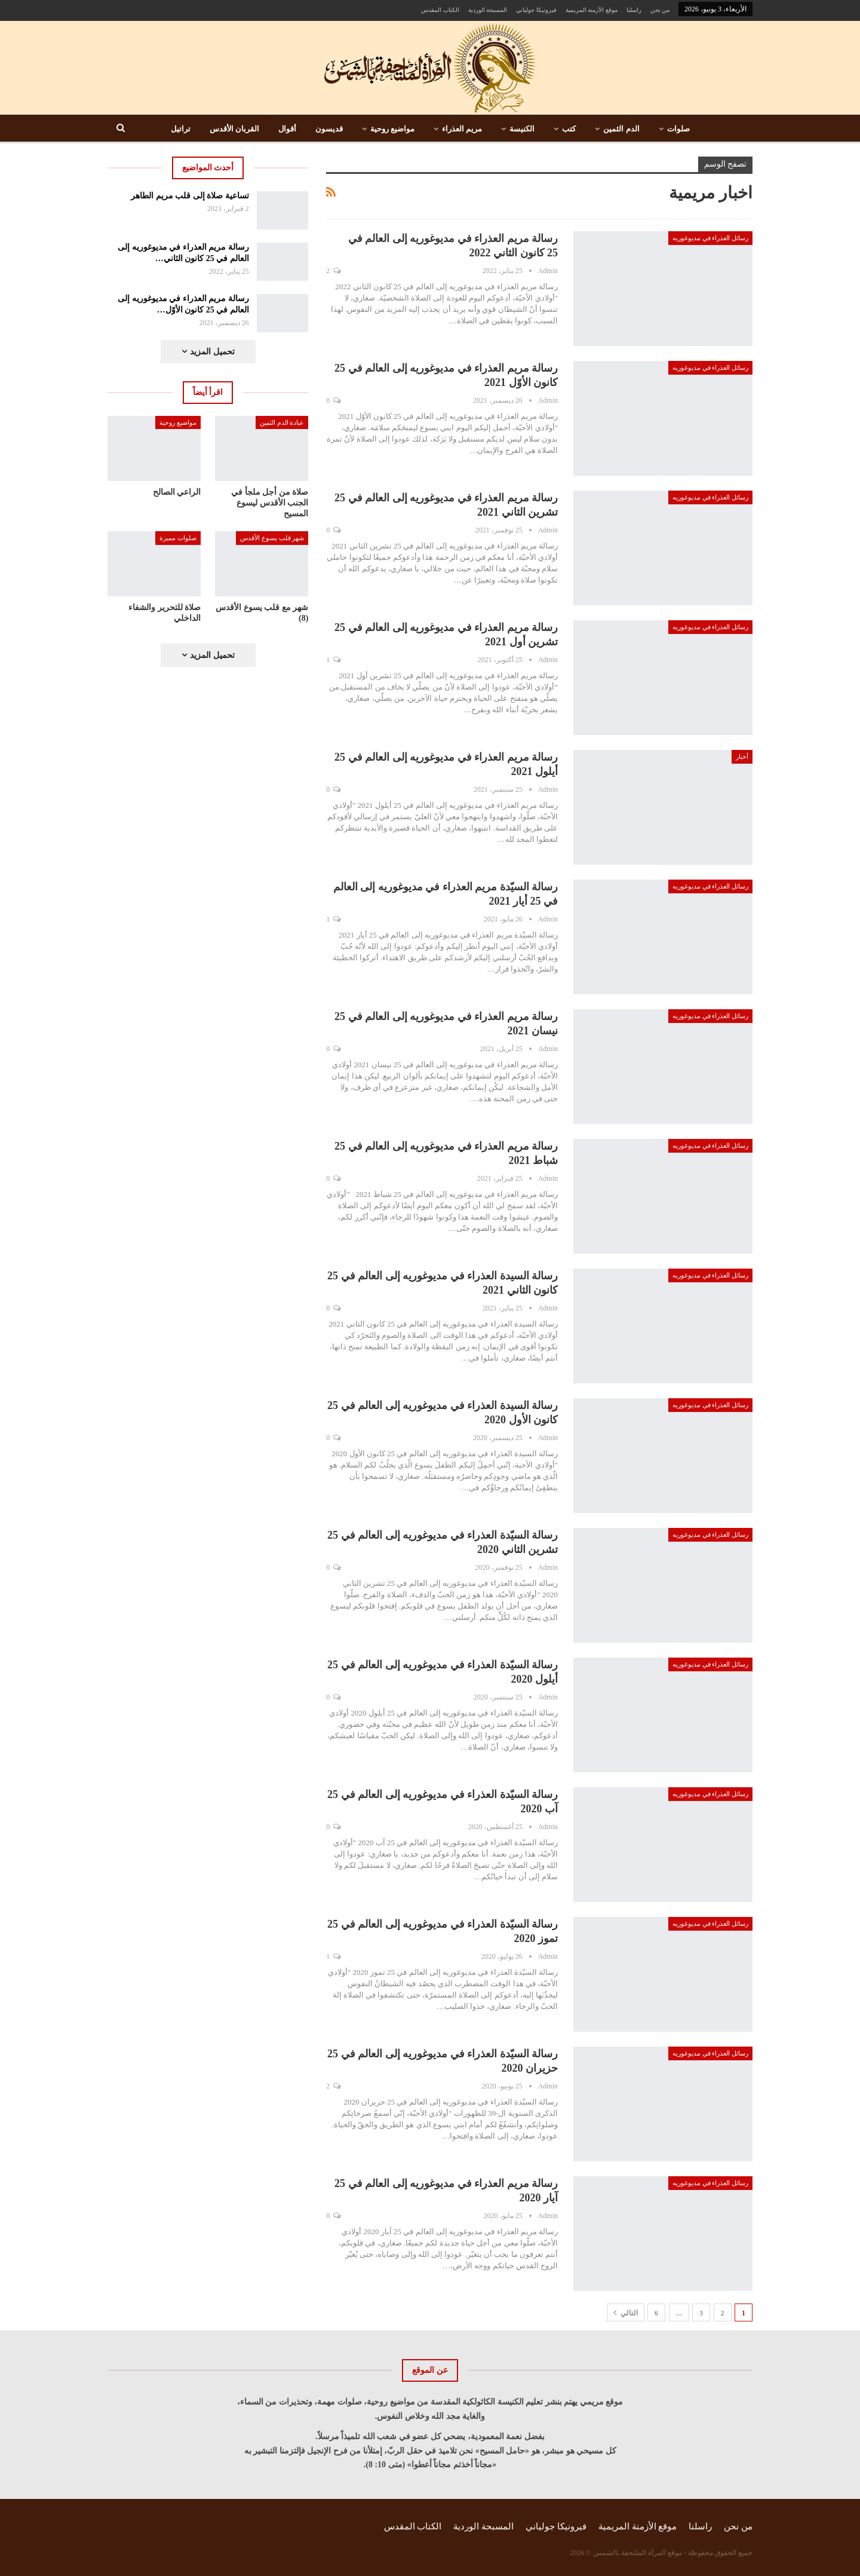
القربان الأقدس (234, 128)
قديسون (329, 128)
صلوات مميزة (177, 537)
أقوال (287, 128)
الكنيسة (522, 128)
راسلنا (633, 10)
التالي (625, 2312)
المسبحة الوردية (488, 10)
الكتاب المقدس (440, 10)
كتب (569, 128)
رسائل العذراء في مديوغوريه (710, 237)
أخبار (742, 756)
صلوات (678, 128)
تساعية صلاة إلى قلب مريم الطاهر (190, 195)
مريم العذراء (462, 128)
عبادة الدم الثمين (282, 422)
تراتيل (181, 128)
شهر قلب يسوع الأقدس (272, 537)
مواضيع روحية (392, 128)
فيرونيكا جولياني (536, 10)
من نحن (660, 10)
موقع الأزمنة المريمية (592, 10)
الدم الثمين (621, 128)
